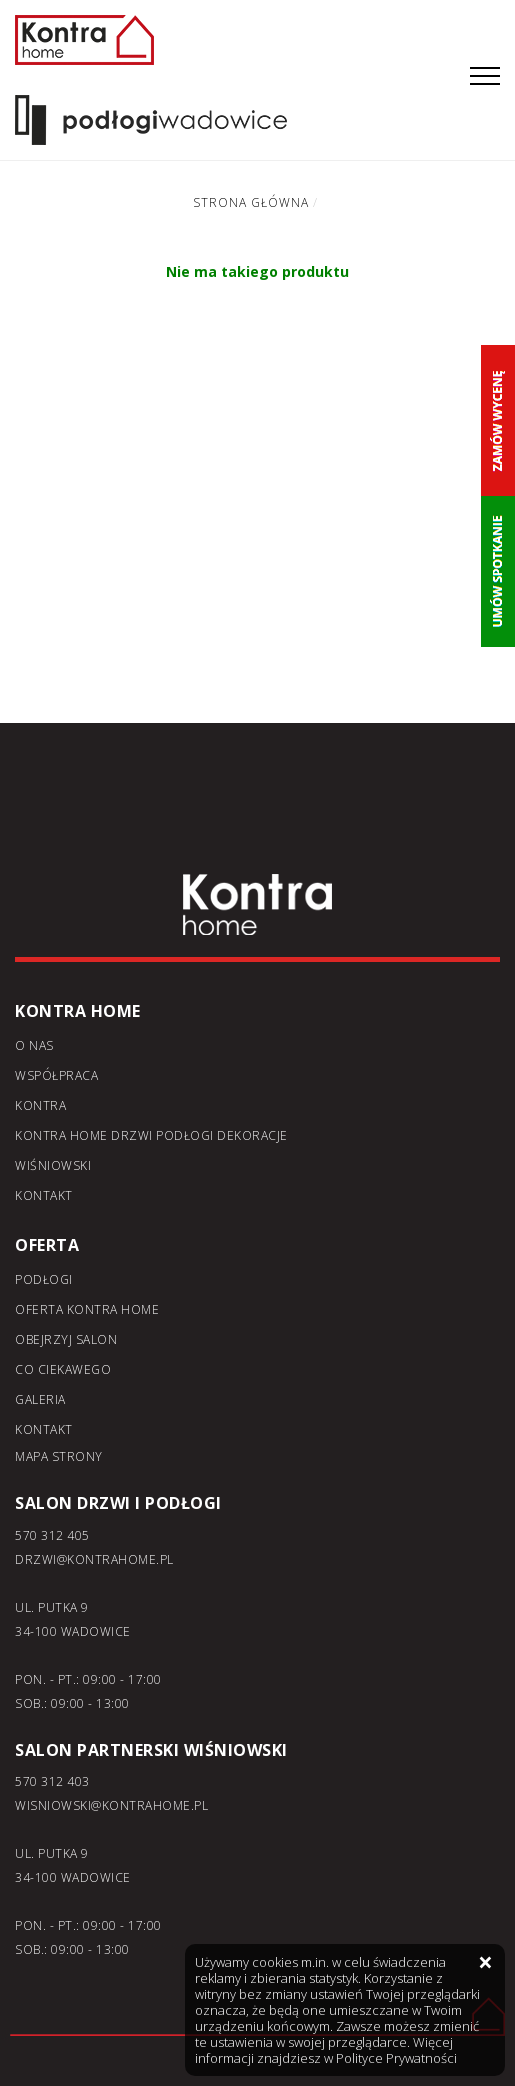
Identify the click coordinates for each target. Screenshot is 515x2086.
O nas (34, 1045)
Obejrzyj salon (66, 1339)
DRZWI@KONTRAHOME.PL (94, 1559)
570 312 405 (52, 1535)
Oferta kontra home (87, 1309)
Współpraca (56, 1075)
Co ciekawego (63, 1369)
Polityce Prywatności (396, 2058)
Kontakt (44, 1195)
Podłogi (44, 1279)
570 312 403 (52, 1781)
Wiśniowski (53, 1165)
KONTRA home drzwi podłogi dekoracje (151, 1135)
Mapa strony (59, 1456)
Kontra (40, 1105)
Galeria (40, 1399)
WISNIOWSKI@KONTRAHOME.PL (111, 1805)
